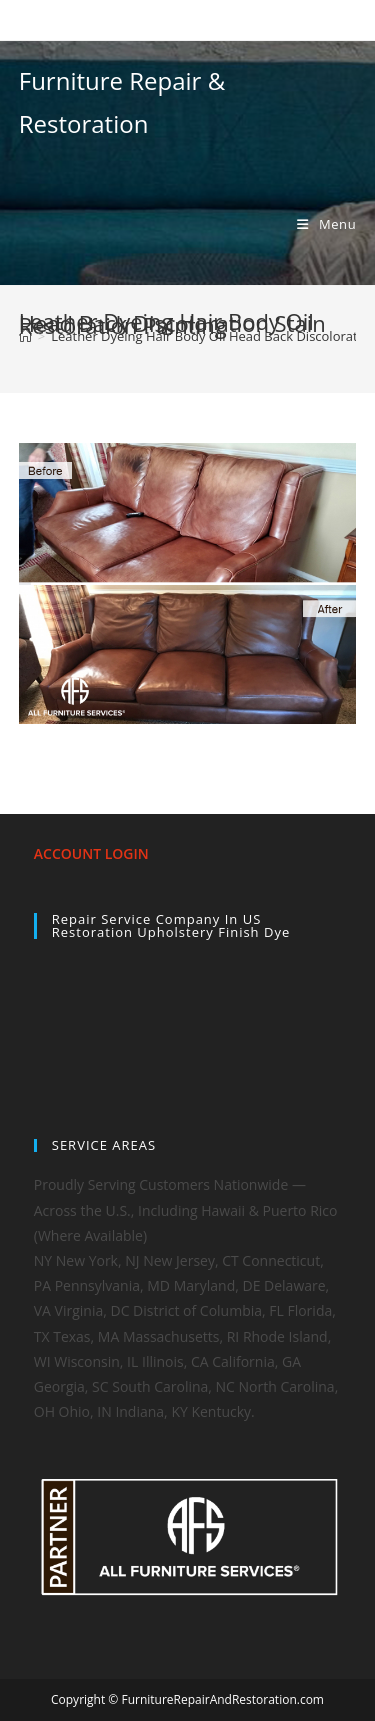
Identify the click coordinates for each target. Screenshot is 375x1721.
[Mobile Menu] (326, 224)
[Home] (25, 336)
